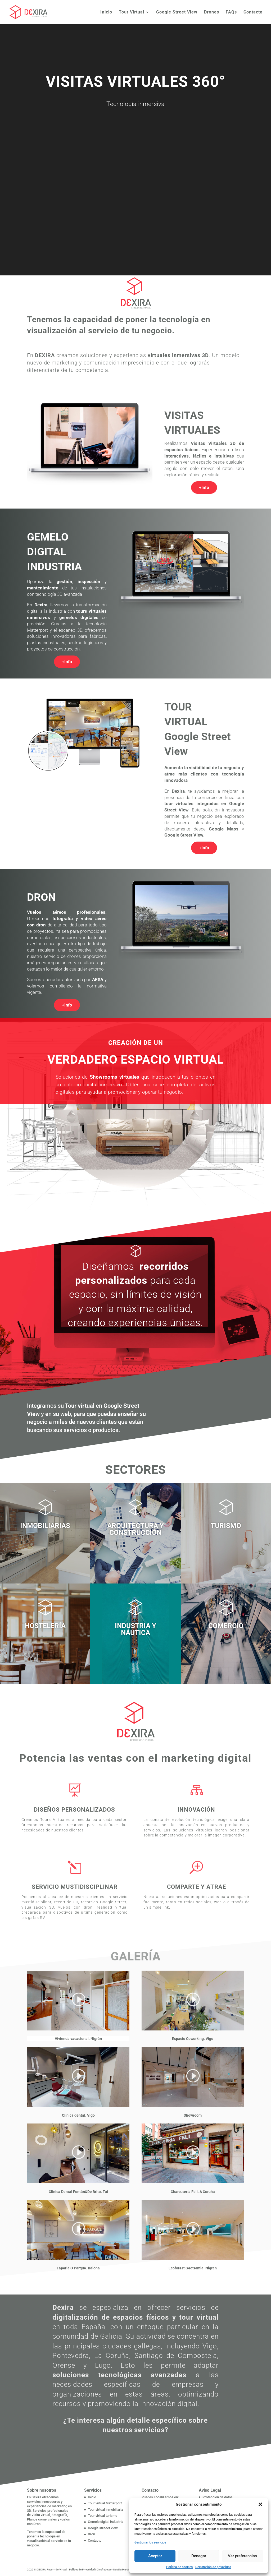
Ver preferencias (242, 2556)
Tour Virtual (131, 12)
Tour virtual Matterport (105, 2503)
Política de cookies (179, 2567)
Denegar (198, 2556)
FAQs (231, 12)
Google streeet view (103, 2528)
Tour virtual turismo (102, 2516)
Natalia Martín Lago (124, 2569)
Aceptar (155, 2556)
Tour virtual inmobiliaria (105, 2510)
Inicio (106, 12)
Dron (91, 2534)
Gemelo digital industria (105, 2522)
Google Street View (176, 12)
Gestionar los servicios (150, 2542)
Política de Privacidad (82, 2569)
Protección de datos (217, 2497)
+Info (204, 487)
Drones (211, 12)
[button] (260, 2504)
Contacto (253, 12)
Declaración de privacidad (213, 2567)
